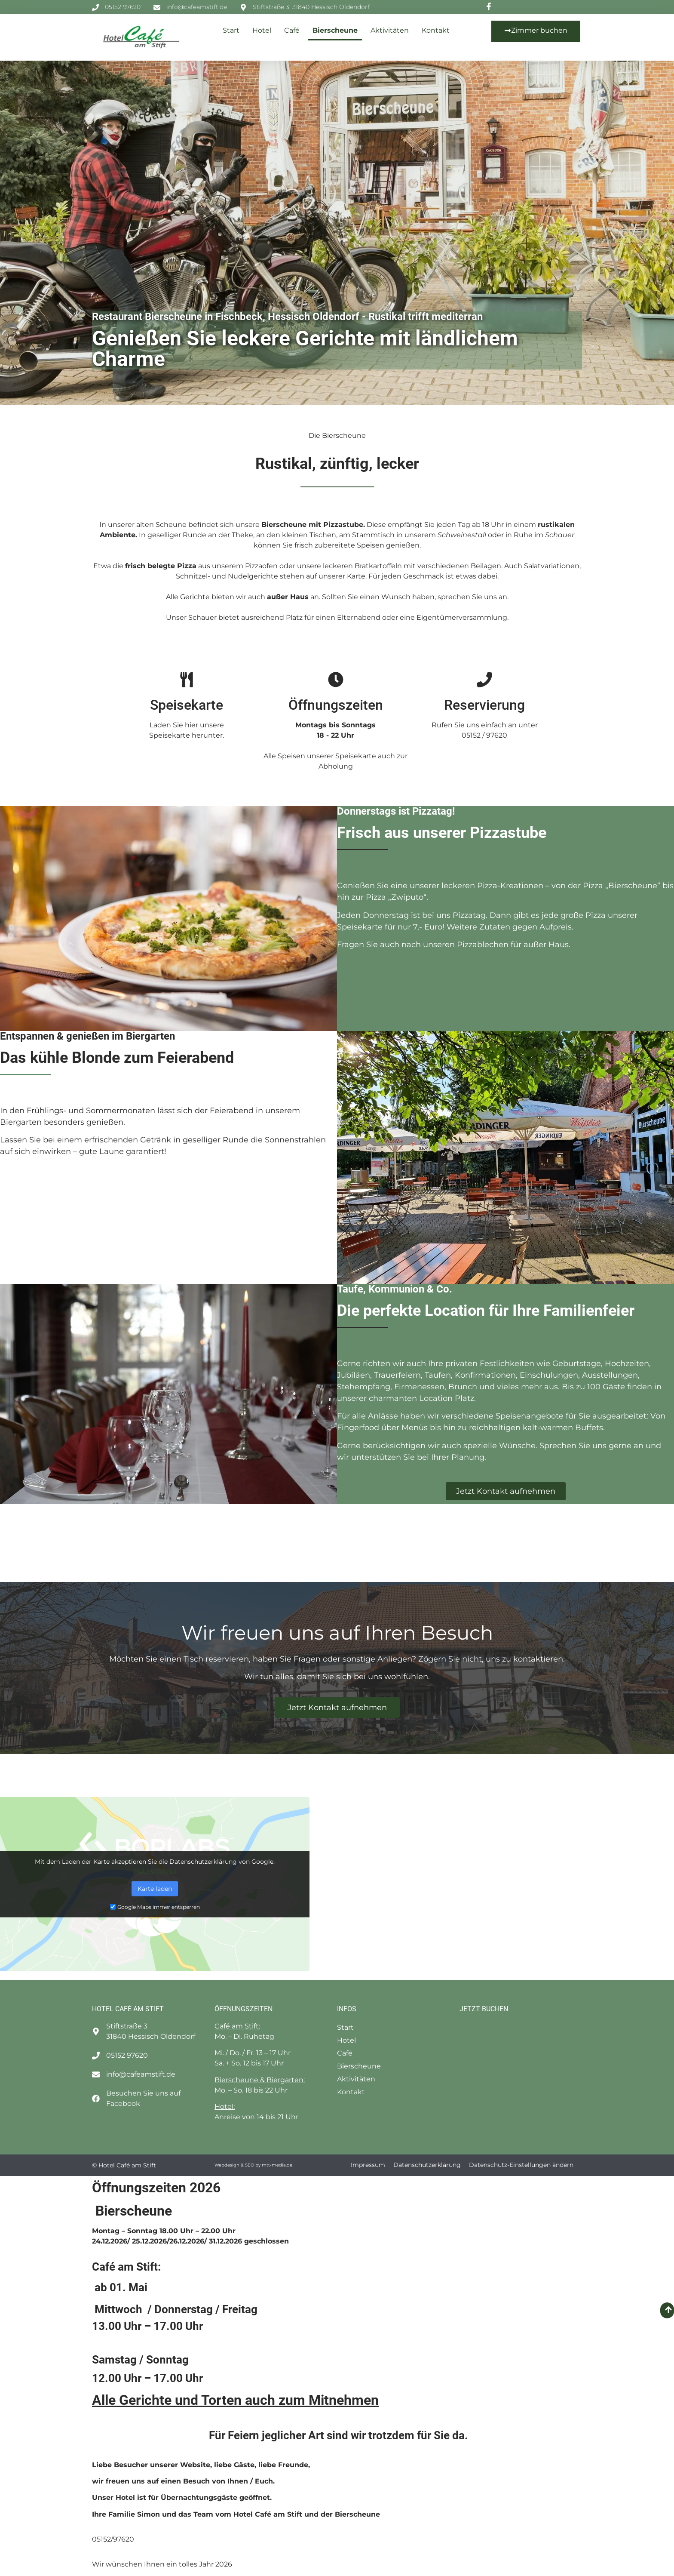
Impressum (368, 2165)
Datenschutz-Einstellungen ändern (521, 2165)
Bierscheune (335, 30)
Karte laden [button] (155, 1888)
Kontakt (436, 30)
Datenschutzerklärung (427, 2165)
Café (292, 30)
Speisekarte (186, 705)
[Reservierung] (484, 679)
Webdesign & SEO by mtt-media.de (253, 2165)
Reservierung (484, 705)
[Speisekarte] (186, 679)
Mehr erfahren (155, 1870)
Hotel (261, 30)
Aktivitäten (390, 30)
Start (231, 30)
